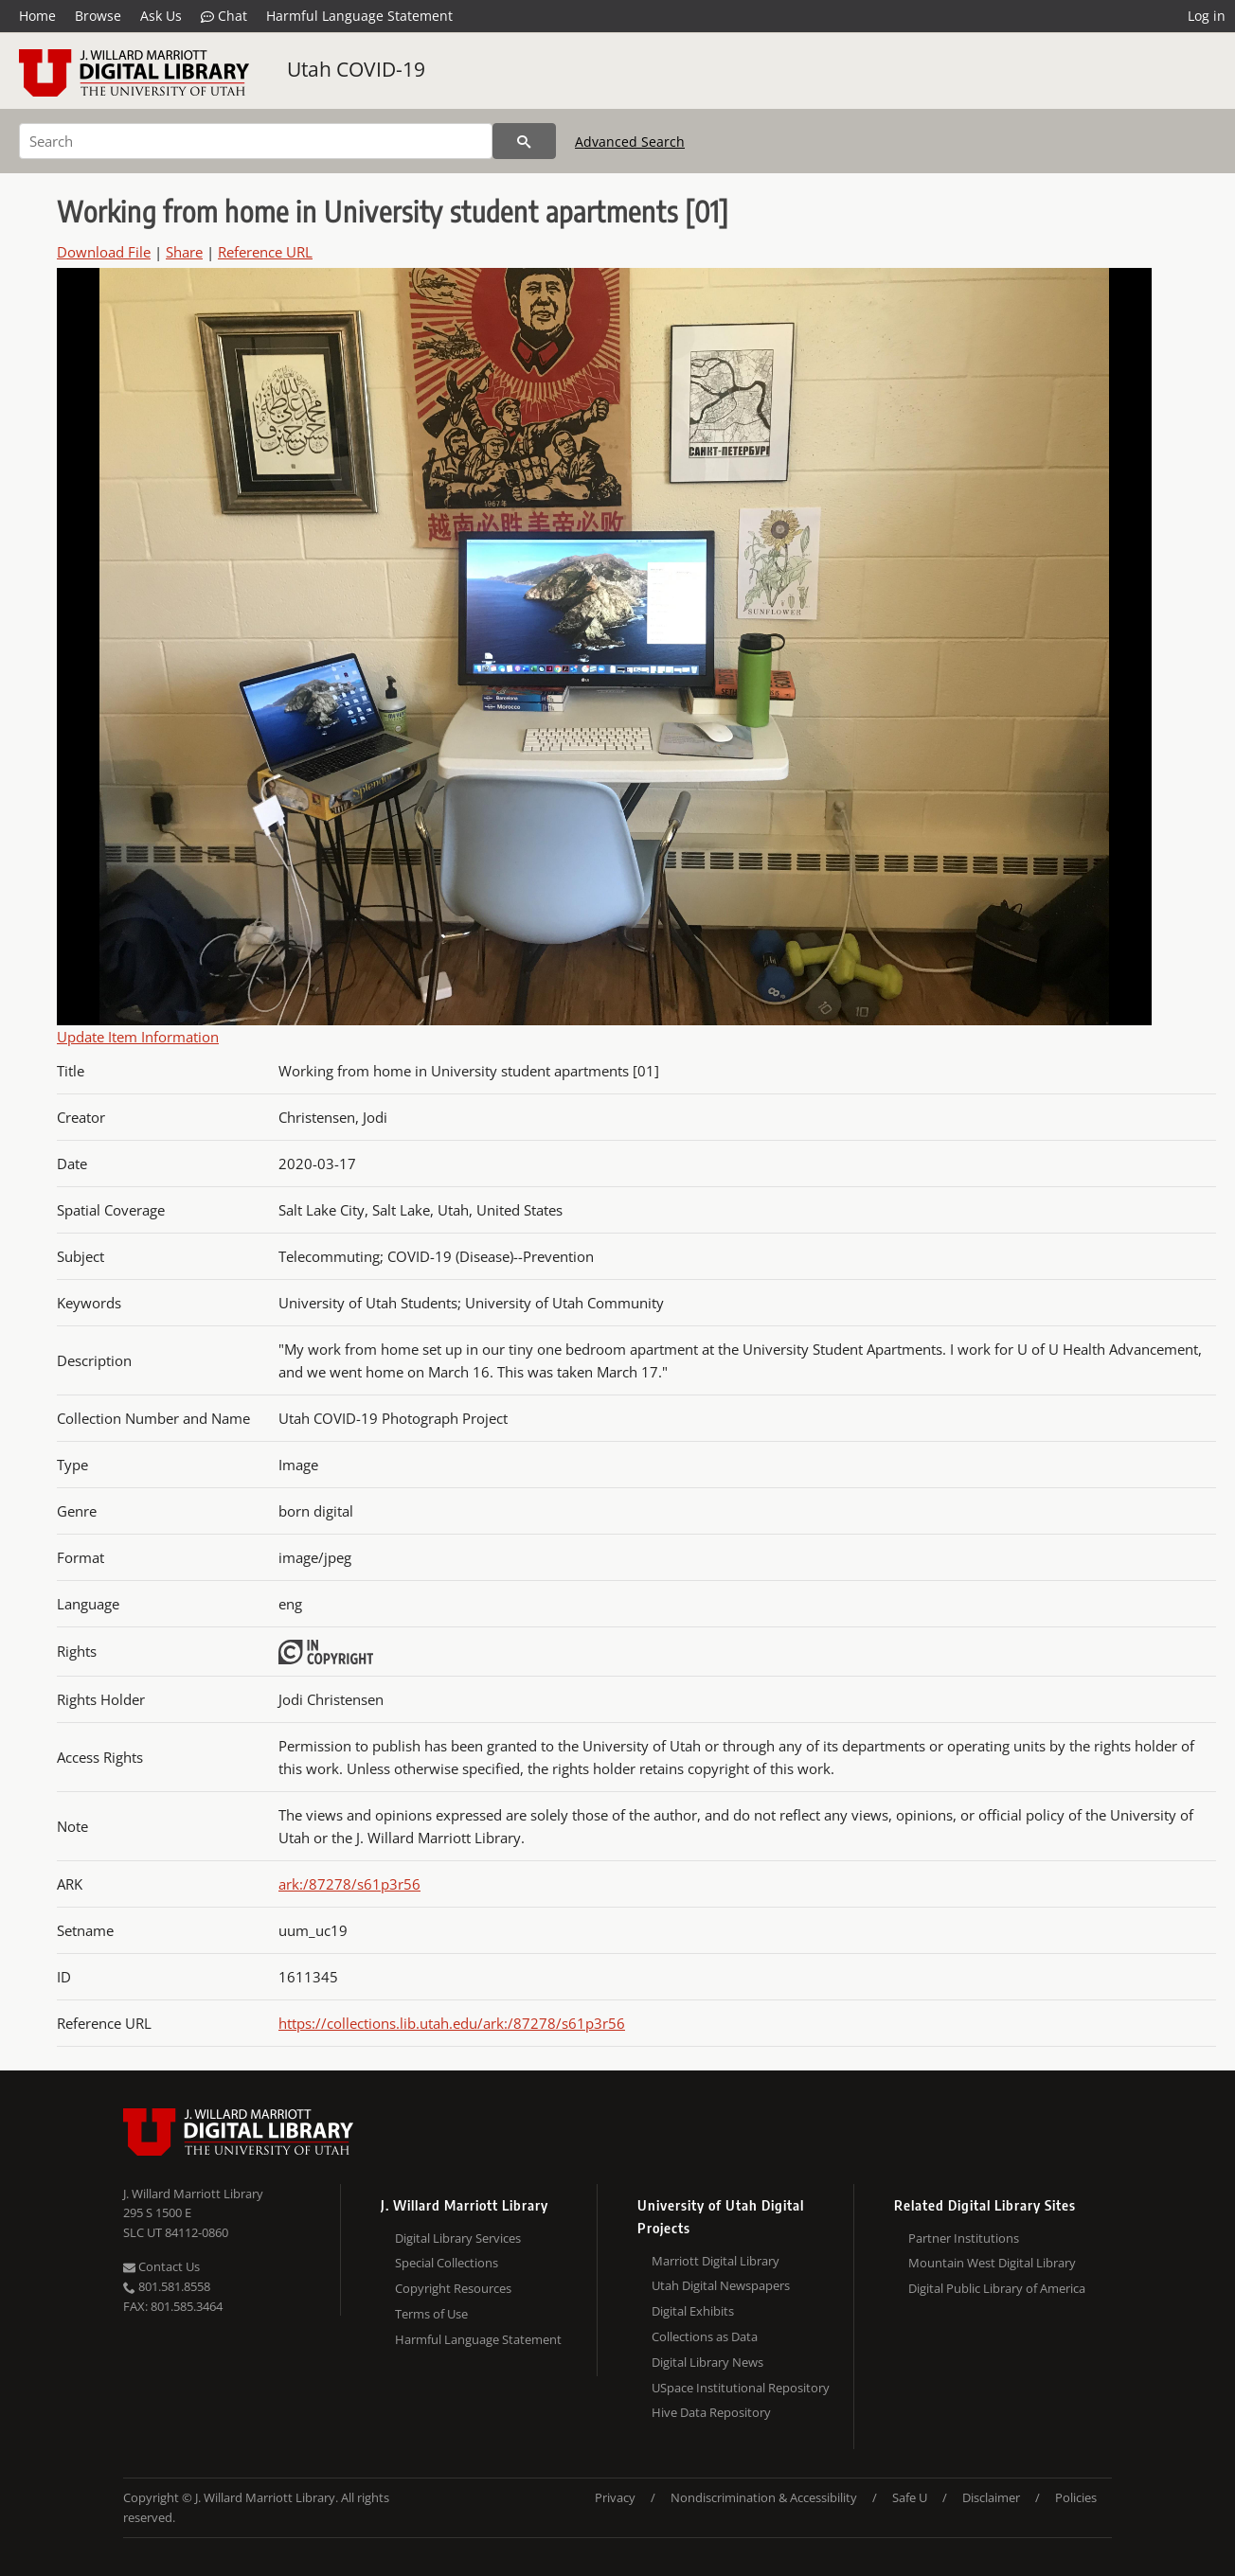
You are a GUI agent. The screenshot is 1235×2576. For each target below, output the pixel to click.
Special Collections (446, 2262)
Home (37, 16)
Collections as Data (705, 2336)
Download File (104, 251)
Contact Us (161, 2266)
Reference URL (265, 251)
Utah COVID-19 (356, 69)
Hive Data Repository (711, 2412)
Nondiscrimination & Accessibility (764, 2497)
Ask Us (161, 16)
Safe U (909, 2497)
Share (184, 251)
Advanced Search (630, 142)
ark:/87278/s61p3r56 (349, 1883)
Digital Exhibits (693, 2310)
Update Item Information (138, 1036)
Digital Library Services (458, 2238)
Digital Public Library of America (996, 2288)
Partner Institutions (963, 2238)
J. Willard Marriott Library (193, 2193)
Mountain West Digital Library (992, 2262)
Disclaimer (991, 2497)
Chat (224, 16)
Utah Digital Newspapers (721, 2285)
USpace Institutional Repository (741, 2387)
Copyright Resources (453, 2288)
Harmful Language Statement (359, 16)
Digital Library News (707, 2362)
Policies (1076, 2497)
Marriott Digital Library (715, 2260)
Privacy (615, 2497)
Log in (1207, 16)
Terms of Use (431, 2313)
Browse (98, 16)
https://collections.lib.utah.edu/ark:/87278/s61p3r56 (451, 2023)
